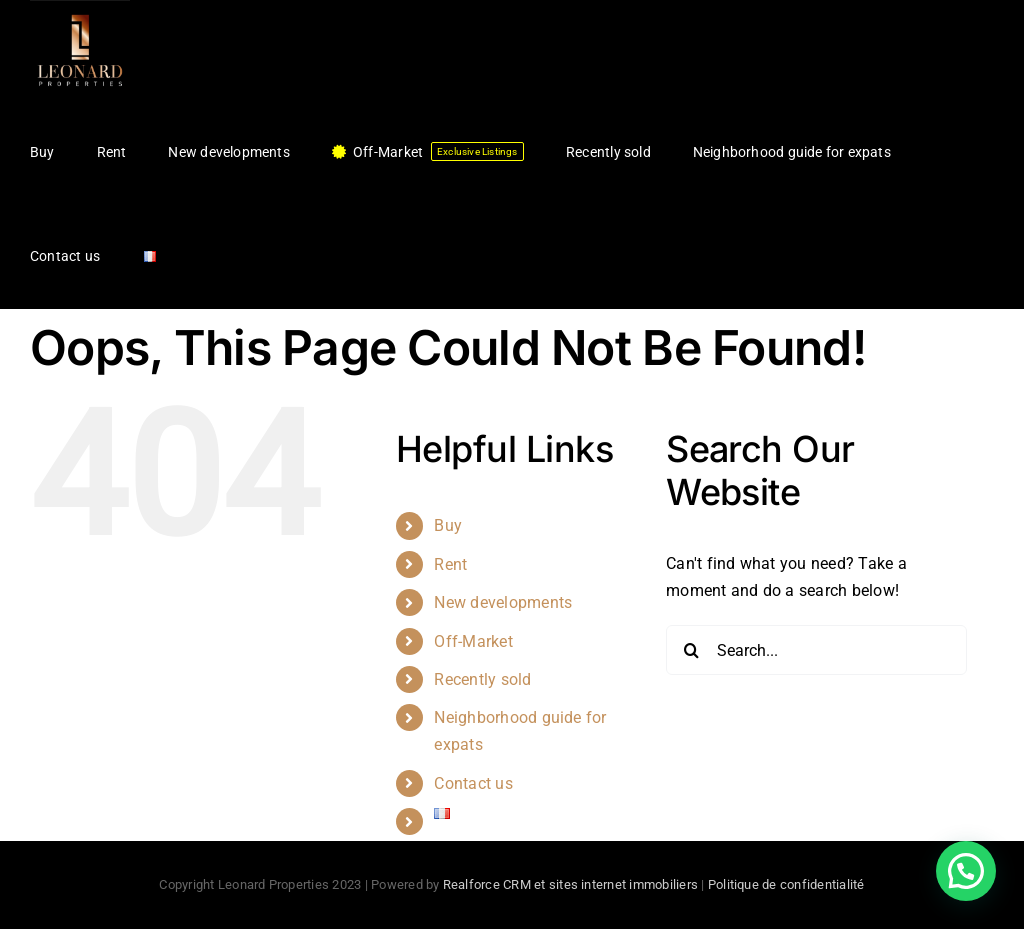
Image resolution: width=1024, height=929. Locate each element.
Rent (450, 564)
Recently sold (482, 679)
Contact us (473, 783)
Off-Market (473, 641)
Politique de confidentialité (786, 884)
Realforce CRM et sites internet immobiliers (570, 884)
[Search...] (816, 650)
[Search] (691, 650)
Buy (448, 525)
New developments (503, 602)
